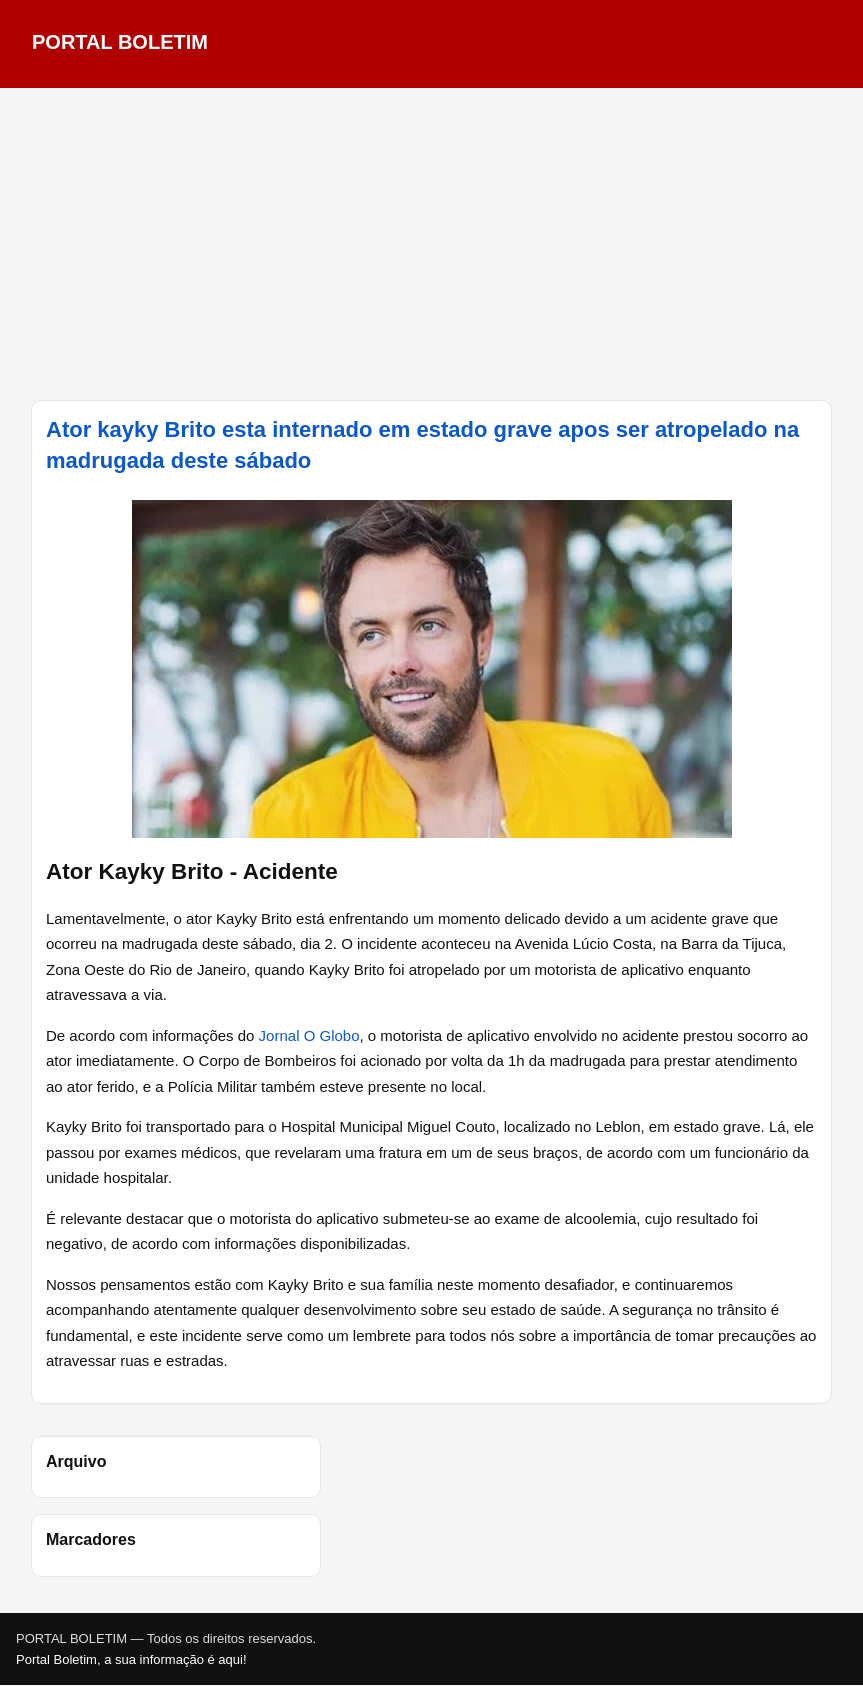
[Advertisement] (431, 244)
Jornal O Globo (309, 1035)
